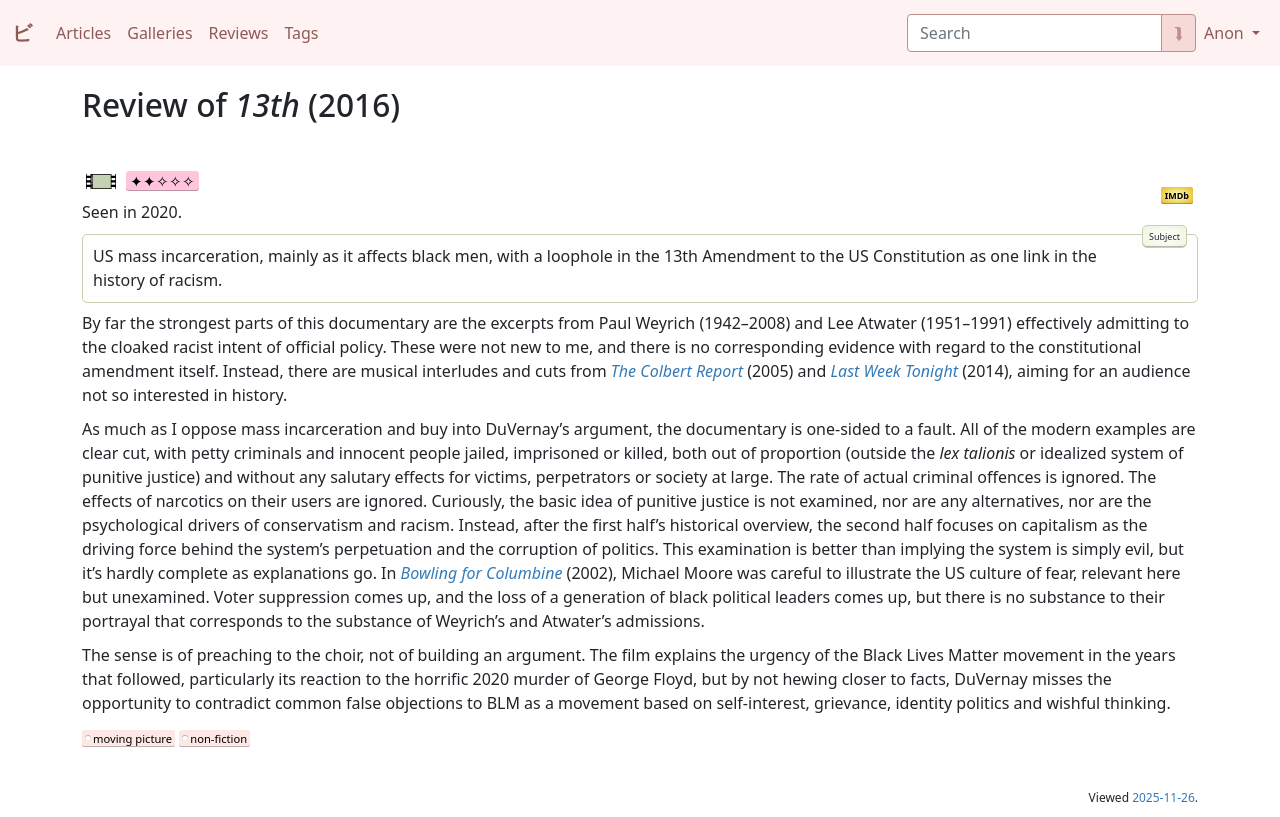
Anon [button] (1226, 33)
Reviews (239, 33)
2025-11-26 (1163, 797)
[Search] (1034, 33)
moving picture (132, 738)
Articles (83, 33)
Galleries (159, 33)
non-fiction (218, 738)
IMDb (1177, 195)
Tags (301, 33)
